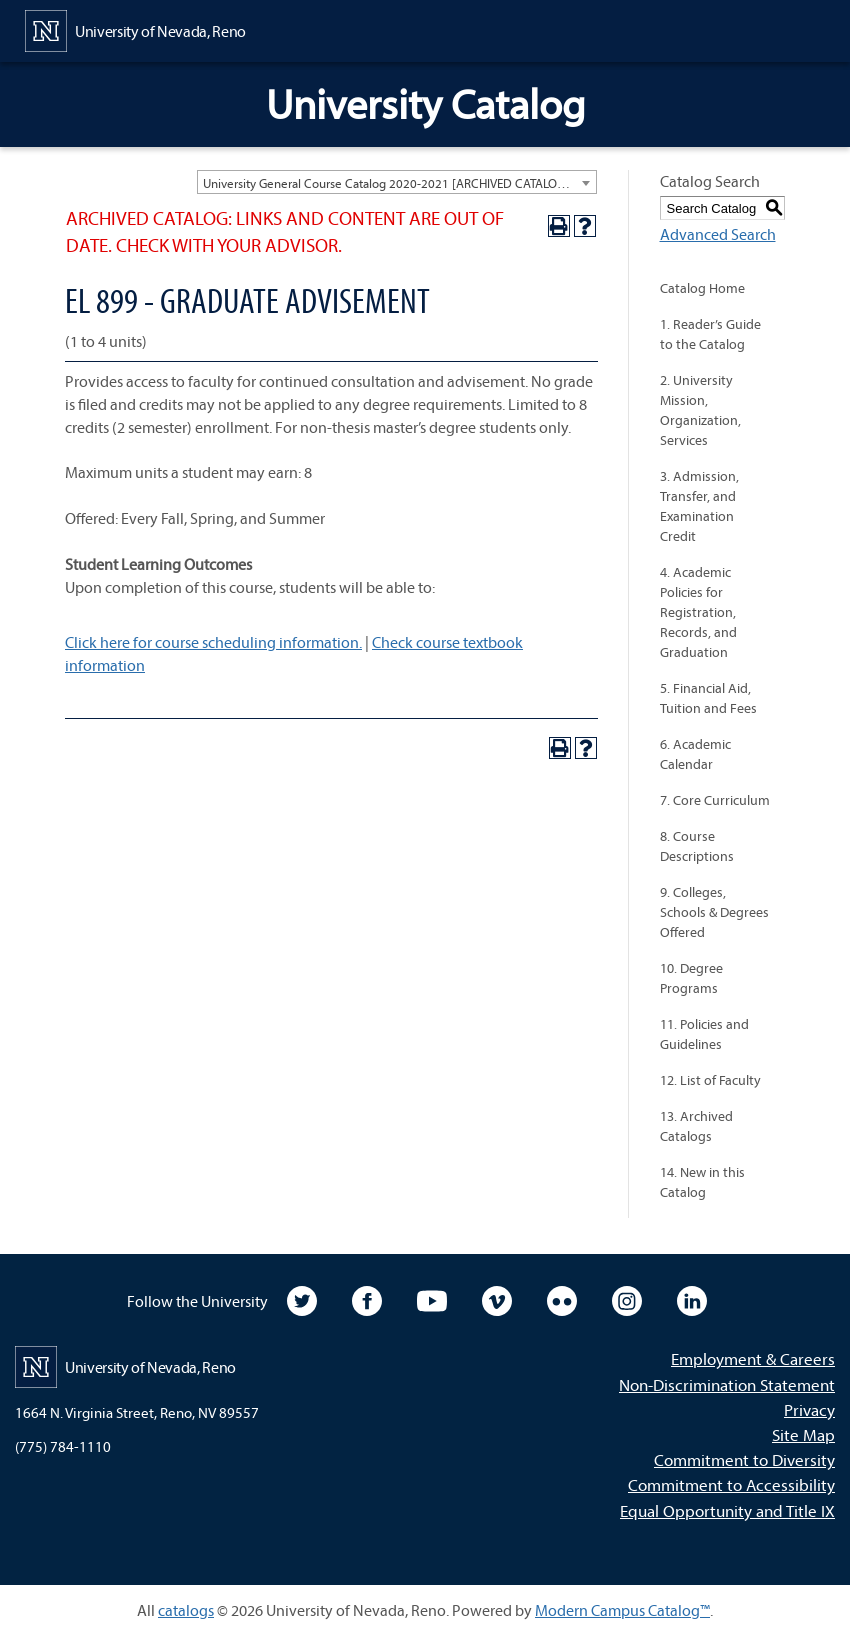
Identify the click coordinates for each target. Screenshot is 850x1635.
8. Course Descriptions (697, 846)
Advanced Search (718, 234)
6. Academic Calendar (695, 754)
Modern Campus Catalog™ (622, 1610)
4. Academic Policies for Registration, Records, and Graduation (698, 612)
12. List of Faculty (710, 1080)
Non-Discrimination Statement (727, 1384)
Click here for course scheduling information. (213, 642)
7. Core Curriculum (715, 800)
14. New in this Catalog (702, 1182)
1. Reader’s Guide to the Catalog (710, 334)
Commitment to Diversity (744, 1459)
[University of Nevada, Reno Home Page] (135, 29)
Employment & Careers (753, 1358)
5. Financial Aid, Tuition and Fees (708, 698)
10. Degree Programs (691, 978)
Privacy (809, 1409)
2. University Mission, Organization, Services (700, 410)
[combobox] (397, 182)
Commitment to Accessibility (731, 1484)
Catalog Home (702, 288)
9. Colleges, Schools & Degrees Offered (714, 912)
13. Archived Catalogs (696, 1126)
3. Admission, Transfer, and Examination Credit (699, 506)
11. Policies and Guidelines (704, 1034)
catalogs (186, 1610)
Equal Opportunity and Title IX (727, 1510)
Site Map (803, 1434)
